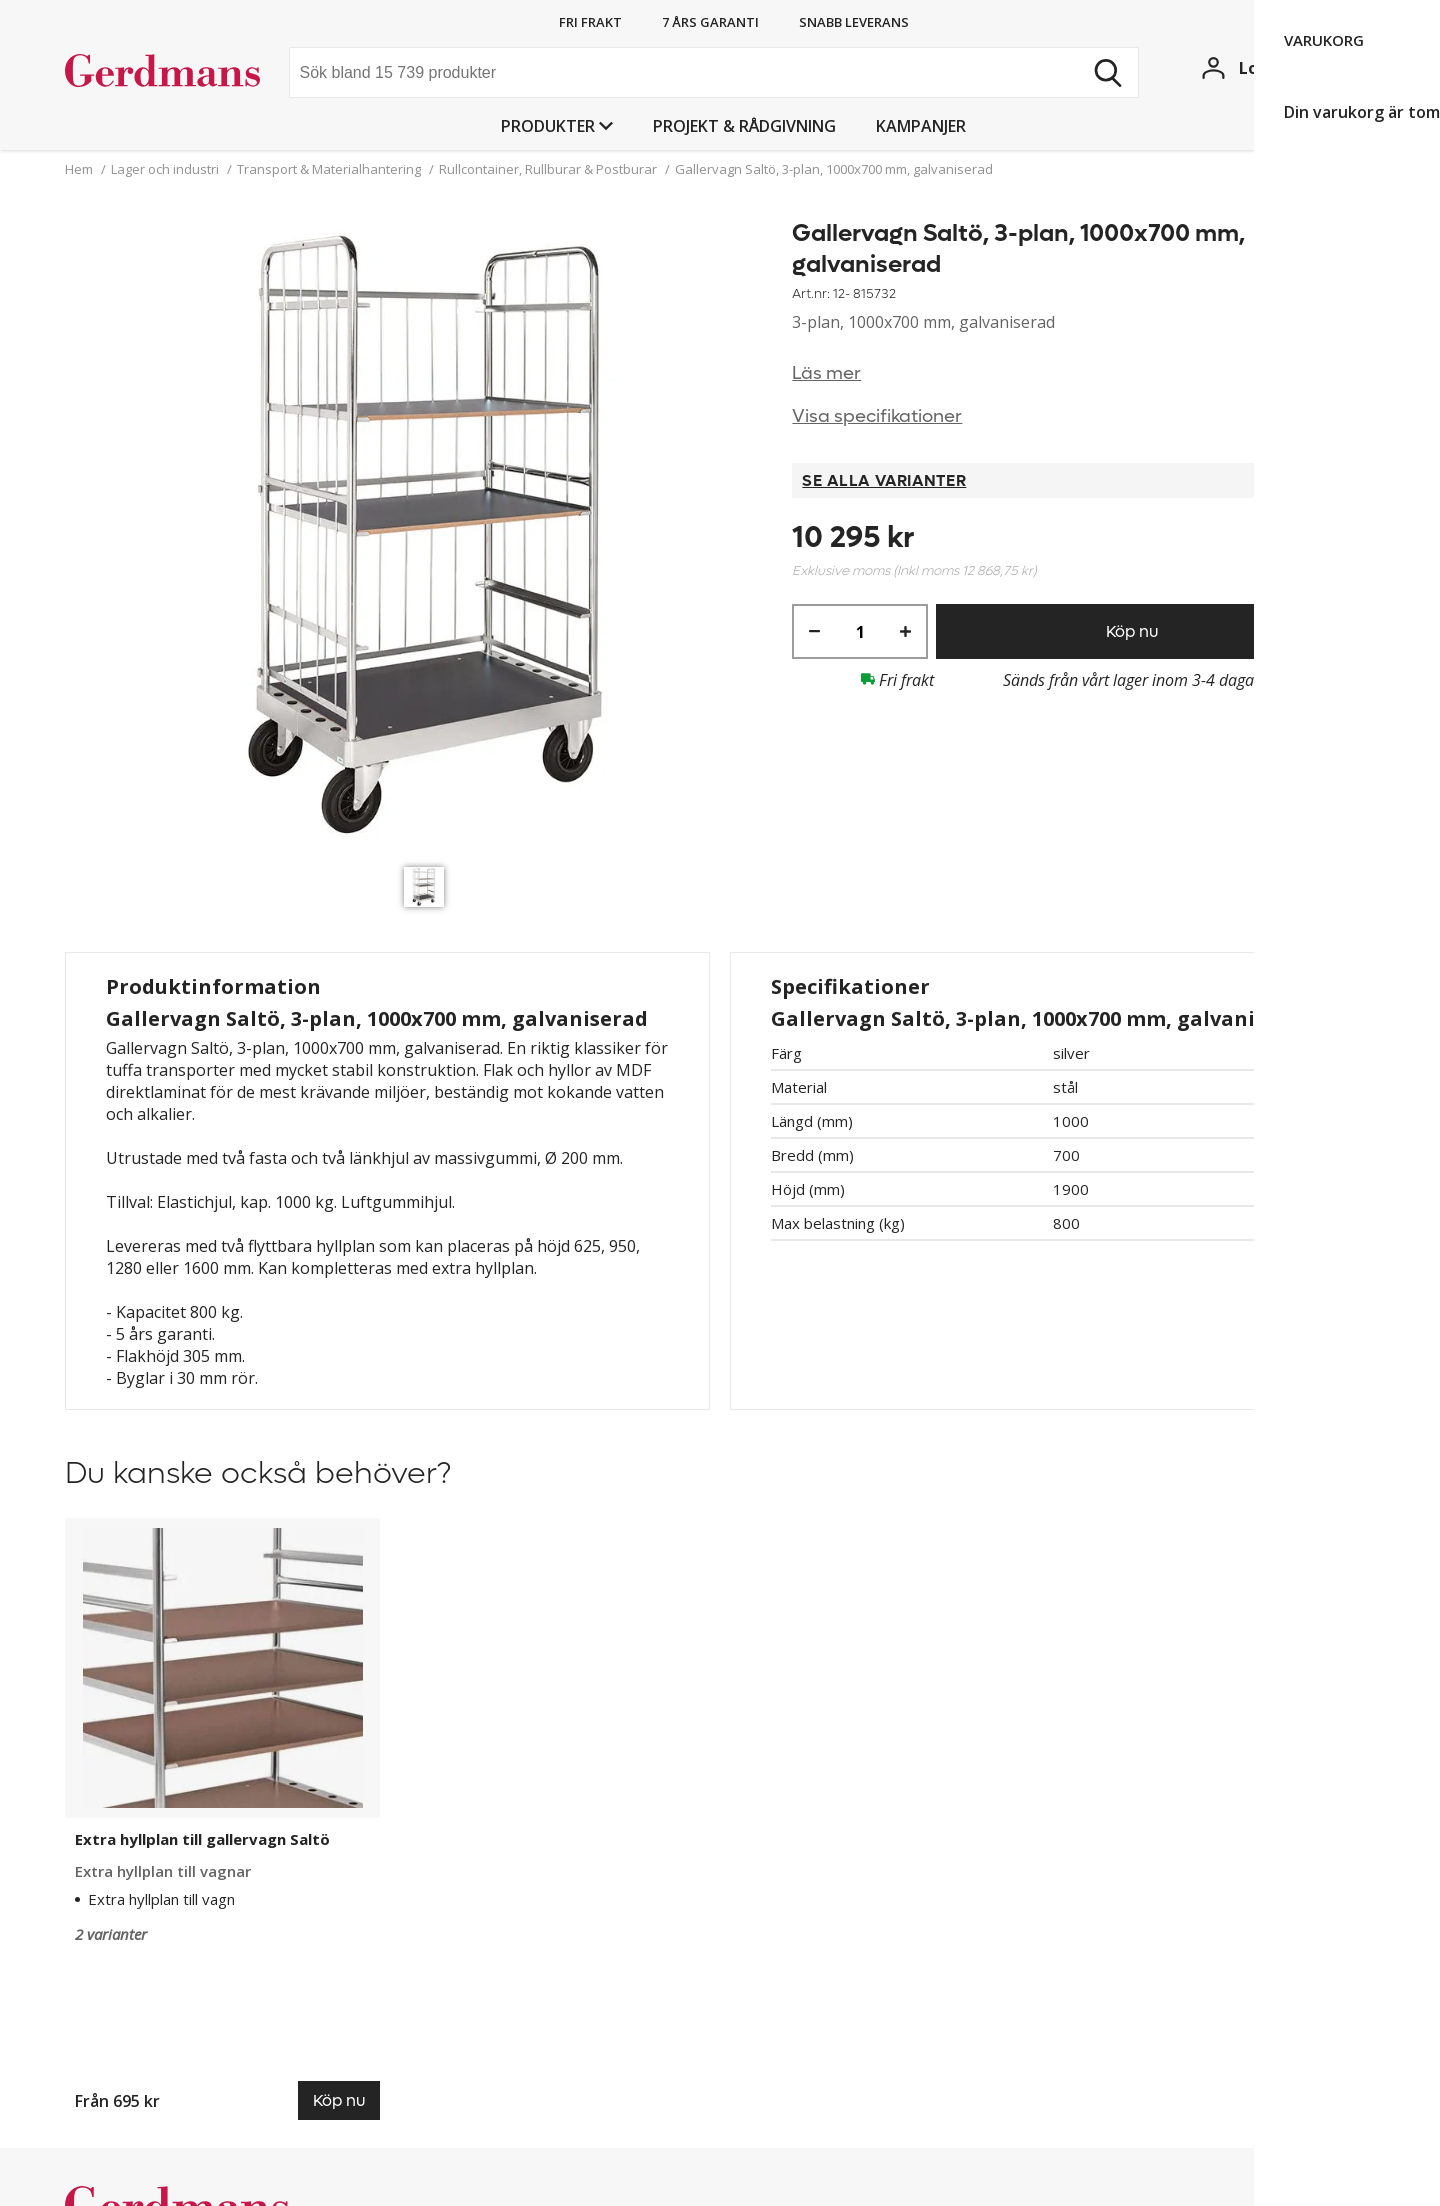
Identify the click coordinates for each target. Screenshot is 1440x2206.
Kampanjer (921, 126)
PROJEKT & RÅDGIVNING (744, 126)
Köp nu (1132, 631)
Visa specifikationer (877, 416)
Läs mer (826, 373)
